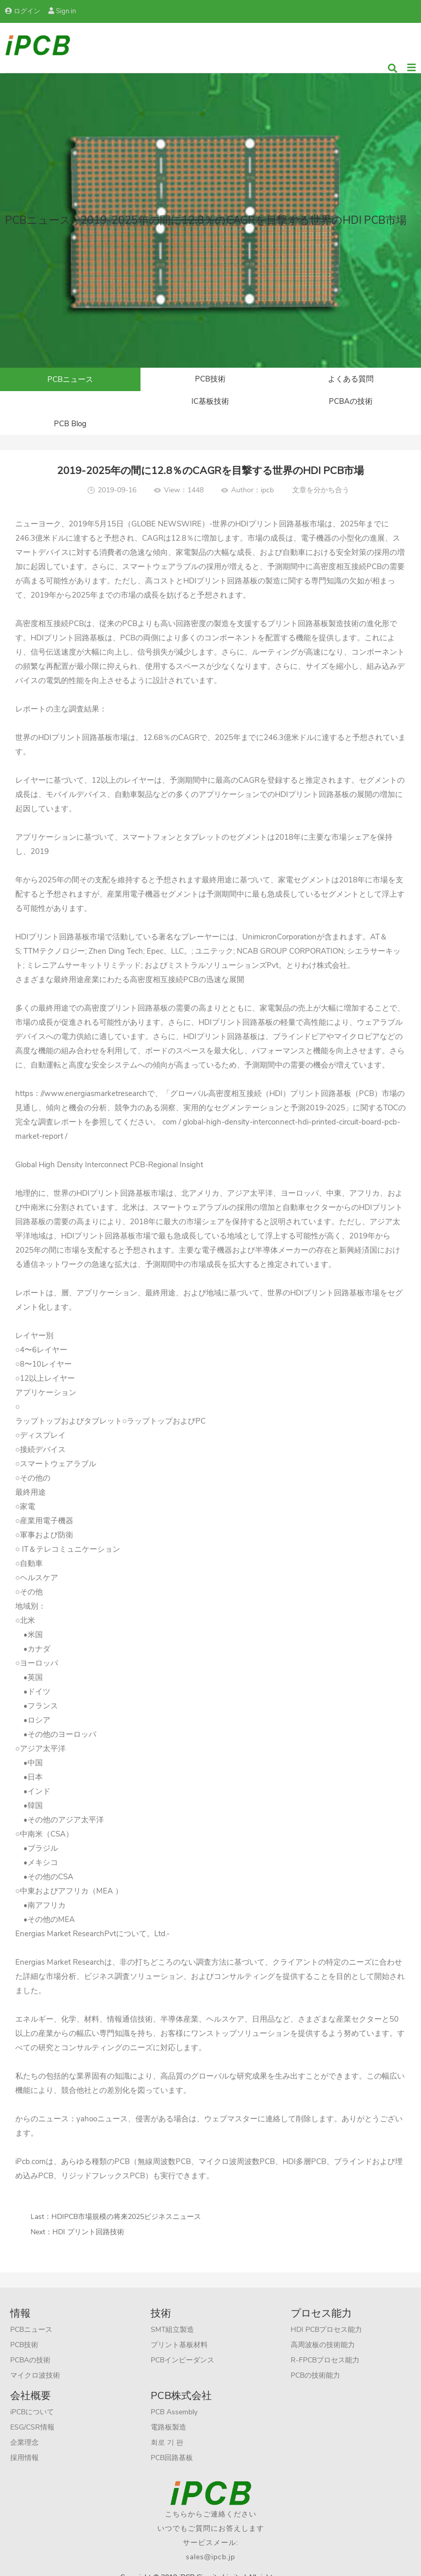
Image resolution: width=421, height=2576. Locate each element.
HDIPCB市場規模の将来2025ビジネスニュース (126, 2200)
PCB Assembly (174, 2396)
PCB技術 (210, 380)
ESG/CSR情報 (32, 2411)
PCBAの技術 (210, 405)
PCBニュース (70, 380)
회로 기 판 (167, 2426)
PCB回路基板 (172, 2441)
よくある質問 (350, 380)
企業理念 (24, 2426)
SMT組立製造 (172, 2313)
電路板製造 (168, 2411)
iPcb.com (30, 2145)
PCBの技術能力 (315, 2359)
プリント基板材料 (179, 2328)
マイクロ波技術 (35, 2359)
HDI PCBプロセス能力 (326, 2313)
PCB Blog (351, 405)
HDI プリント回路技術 (88, 2215)
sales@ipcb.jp (210, 2540)
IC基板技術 (70, 405)
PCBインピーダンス (182, 2344)
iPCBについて (32, 2396)
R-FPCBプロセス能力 (325, 2344)
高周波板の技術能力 (323, 2328)
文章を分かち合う (320, 474)
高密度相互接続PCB (49, 607)
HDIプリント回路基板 (272, 507)
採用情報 (24, 2441)
